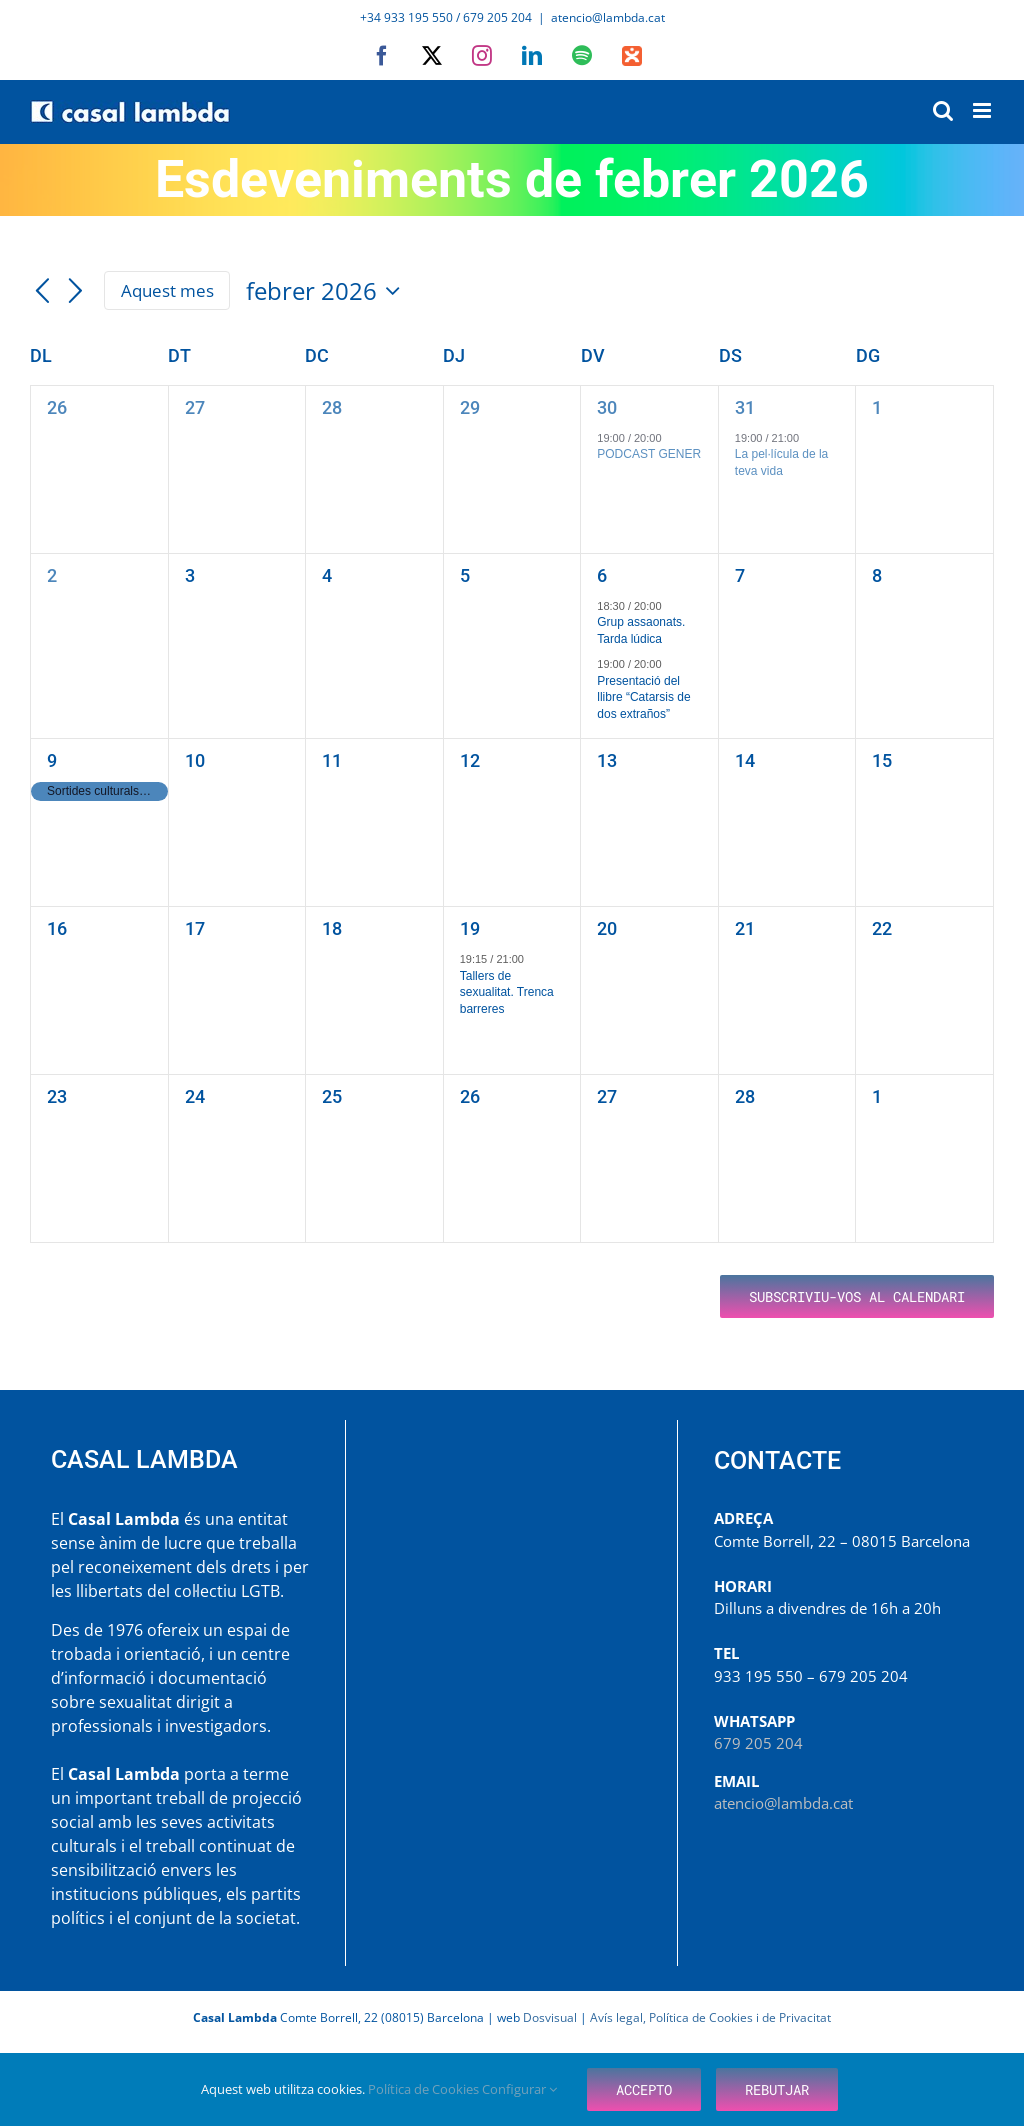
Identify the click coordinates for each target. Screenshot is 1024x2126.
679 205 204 (758, 1743)
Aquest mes (167, 290)
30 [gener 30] (607, 407)
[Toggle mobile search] (943, 110)
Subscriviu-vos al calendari (857, 1296)
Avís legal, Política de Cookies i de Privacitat (710, 2017)
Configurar (519, 2089)
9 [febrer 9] (52, 760)
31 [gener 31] (745, 407)
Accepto (644, 2089)
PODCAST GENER (649, 454)
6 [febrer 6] (602, 575)
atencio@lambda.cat (608, 17)
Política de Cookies (425, 2089)
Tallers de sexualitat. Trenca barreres (507, 992)
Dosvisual (550, 2017)
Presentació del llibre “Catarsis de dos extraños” (643, 697)
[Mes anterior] (42, 292)
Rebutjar (777, 2089)
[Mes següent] (76, 292)
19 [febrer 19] (470, 928)
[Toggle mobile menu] (983, 110)
